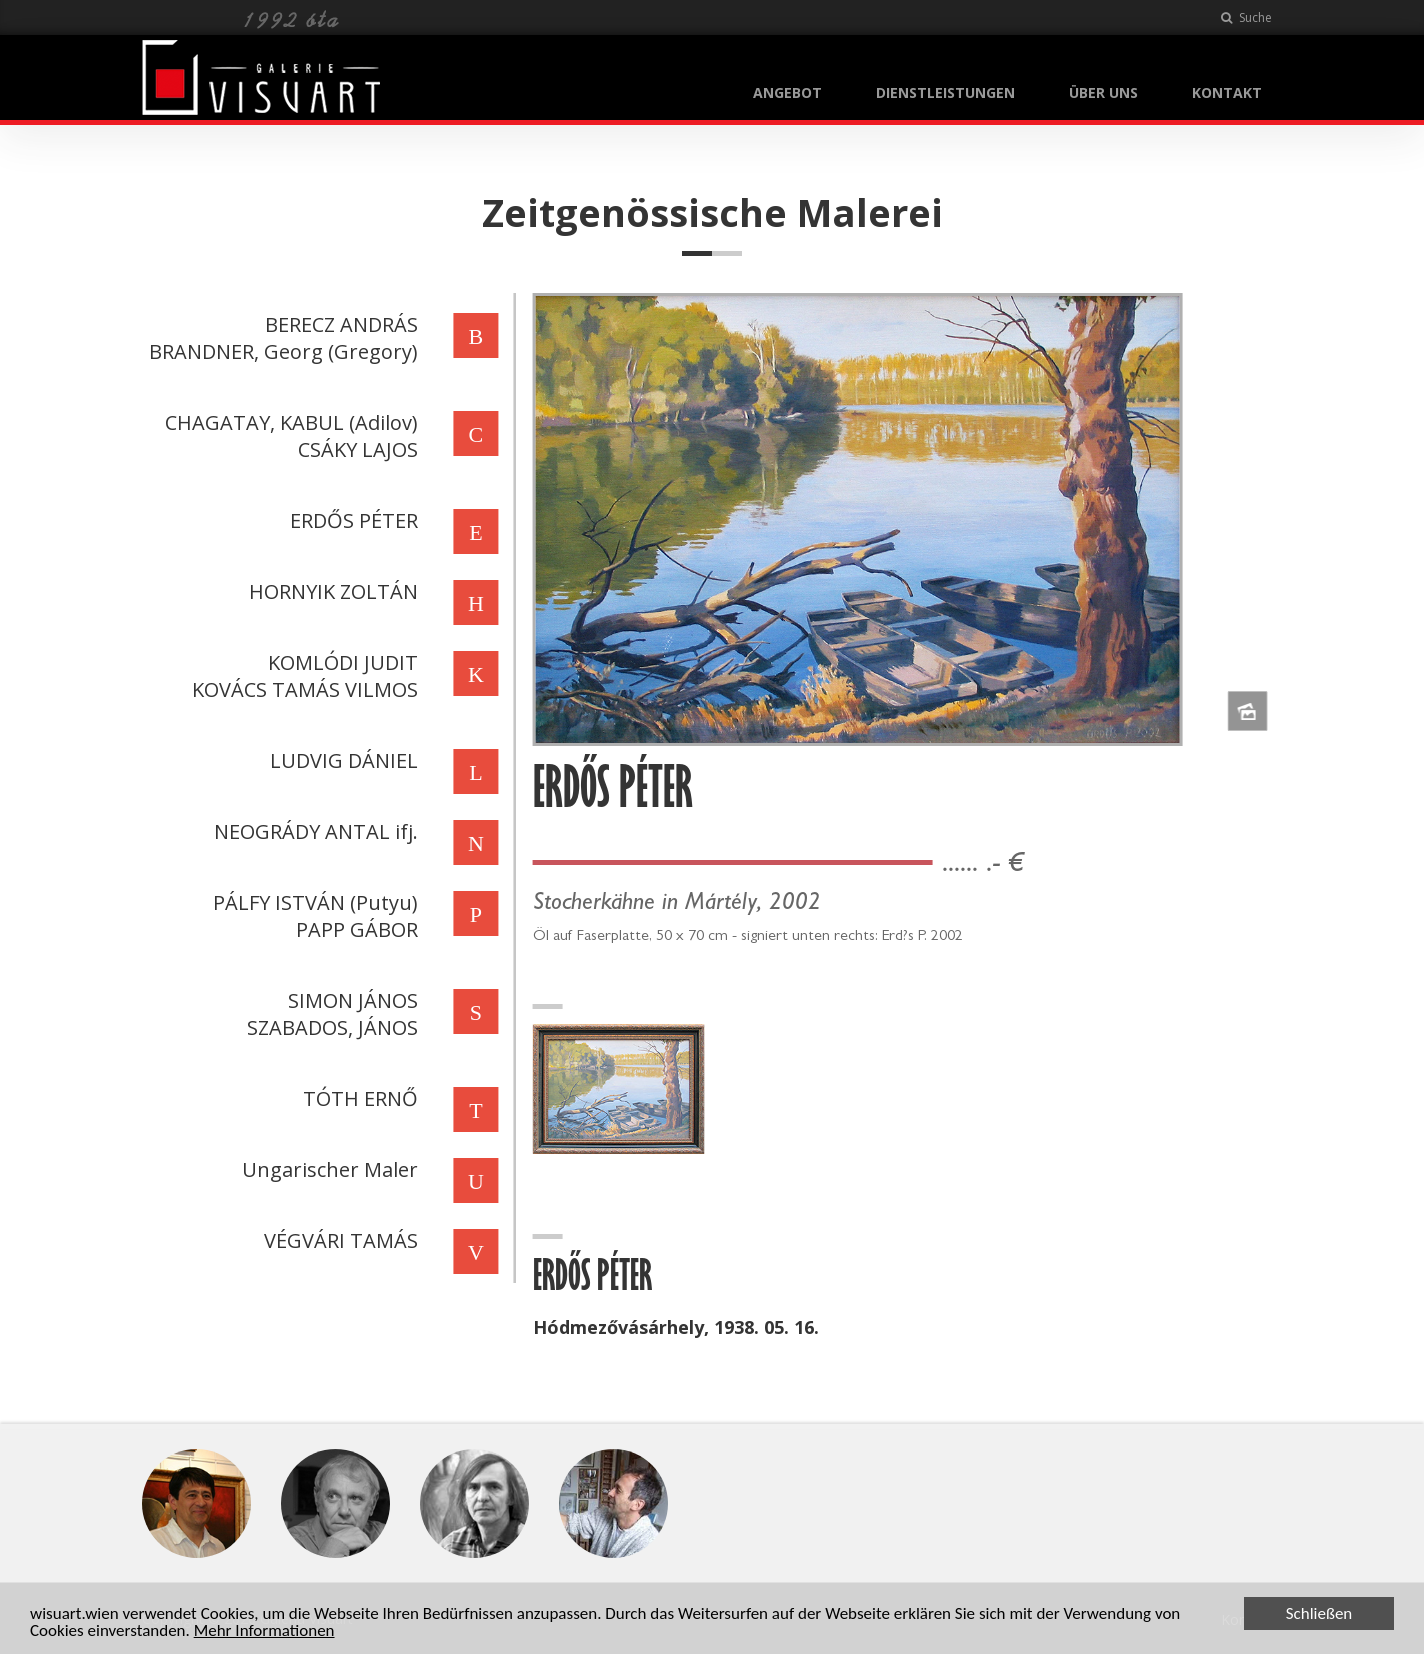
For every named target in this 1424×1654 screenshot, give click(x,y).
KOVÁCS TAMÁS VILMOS (303, 689)
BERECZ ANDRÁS (339, 324)
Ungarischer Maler (328, 1169)
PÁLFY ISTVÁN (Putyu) (313, 902)
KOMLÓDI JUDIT (341, 662)
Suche (1246, 17)
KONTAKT (1227, 92)
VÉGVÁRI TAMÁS (339, 1240)
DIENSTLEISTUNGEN (945, 92)
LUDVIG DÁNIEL (342, 760)
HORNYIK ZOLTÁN (331, 591)
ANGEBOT (787, 92)
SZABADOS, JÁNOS (330, 1027)
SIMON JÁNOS (351, 1000)
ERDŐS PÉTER (352, 520)
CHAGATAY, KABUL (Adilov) (289, 422)
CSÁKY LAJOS (356, 449)
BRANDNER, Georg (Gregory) (281, 351)
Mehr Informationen (264, 1632)
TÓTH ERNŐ (358, 1098)
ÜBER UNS (1103, 92)
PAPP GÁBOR (355, 929)
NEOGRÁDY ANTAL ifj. (314, 831)
